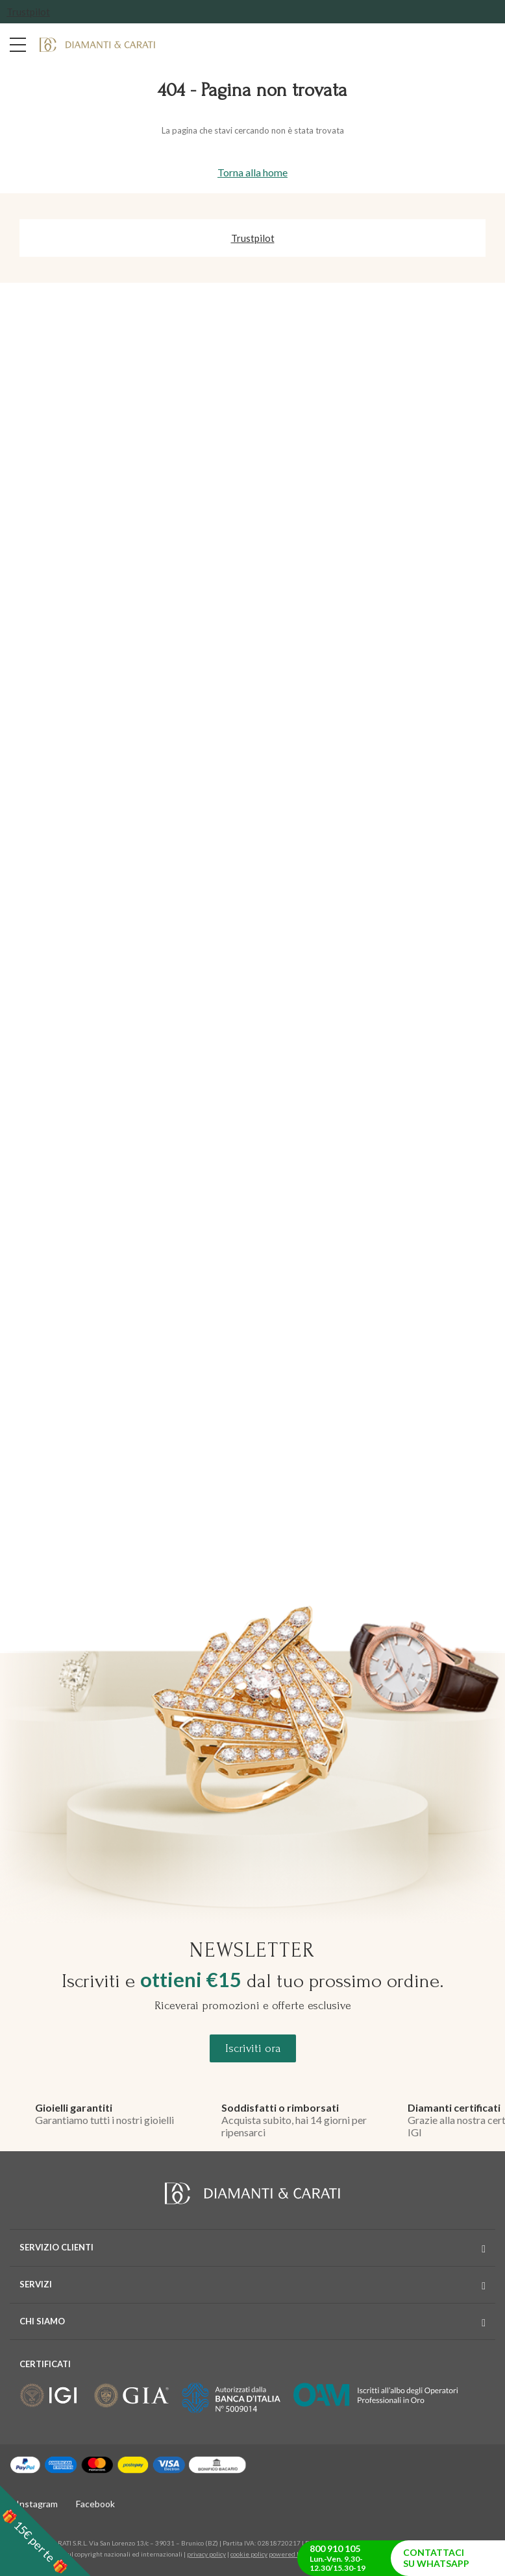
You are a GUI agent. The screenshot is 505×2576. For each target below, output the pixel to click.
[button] (45, 2530)
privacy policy (206, 2554)
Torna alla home (252, 172)
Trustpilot (28, 12)
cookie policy (248, 2554)
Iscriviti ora (252, 2048)
